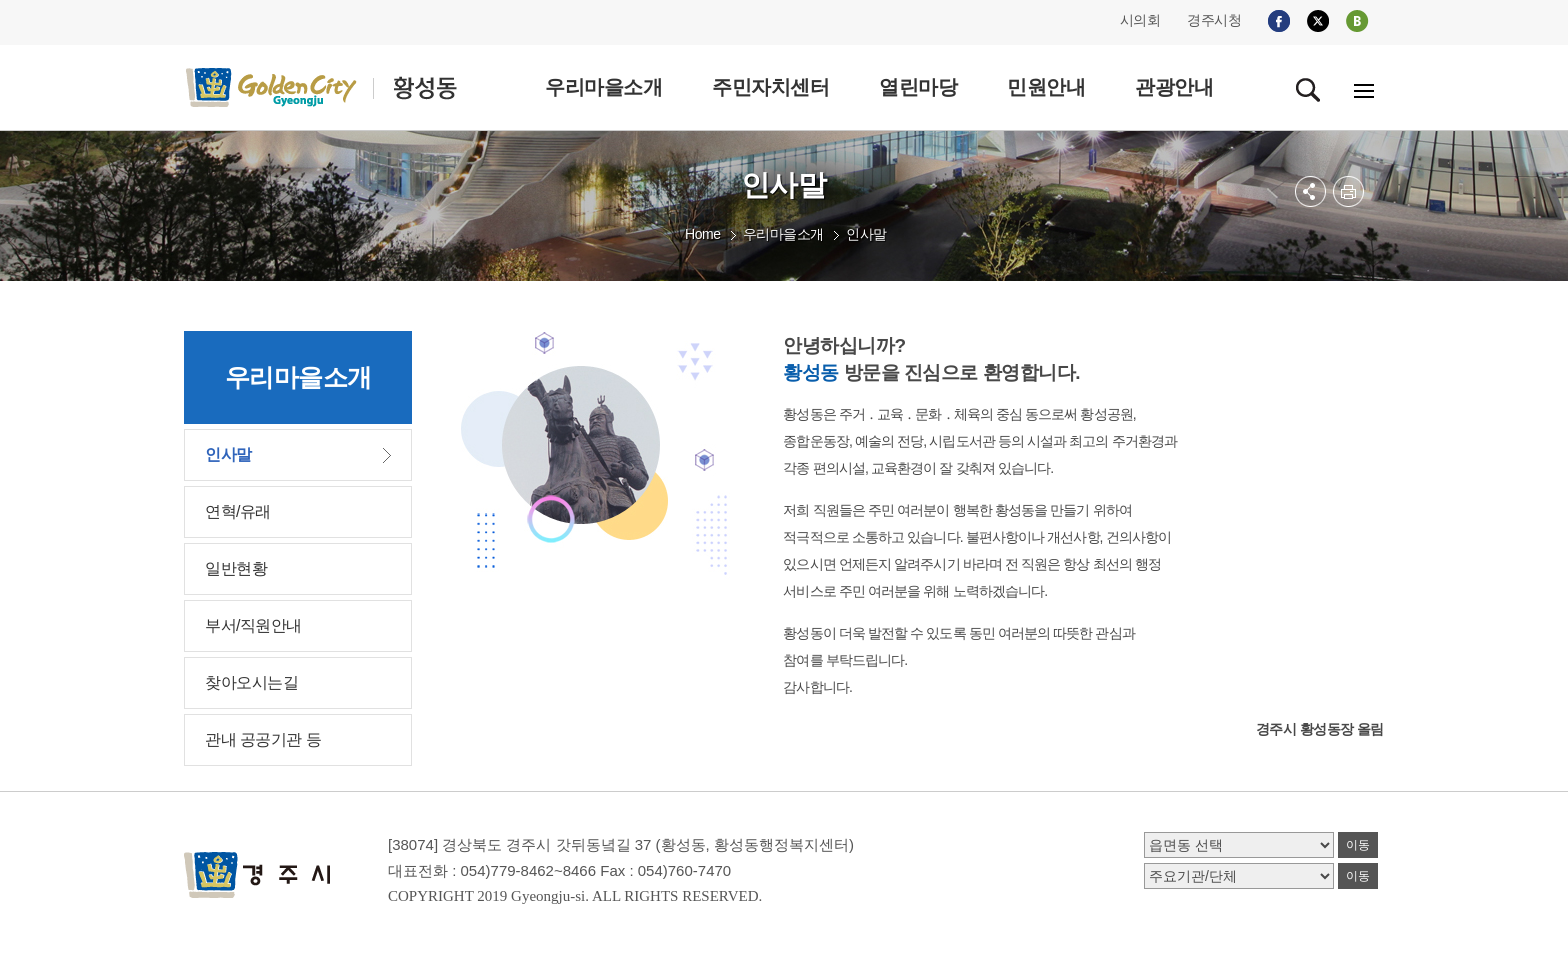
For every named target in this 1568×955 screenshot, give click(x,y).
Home (702, 234)
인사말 (866, 234)
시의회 (1140, 20)
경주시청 (1214, 20)
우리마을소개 (783, 234)
